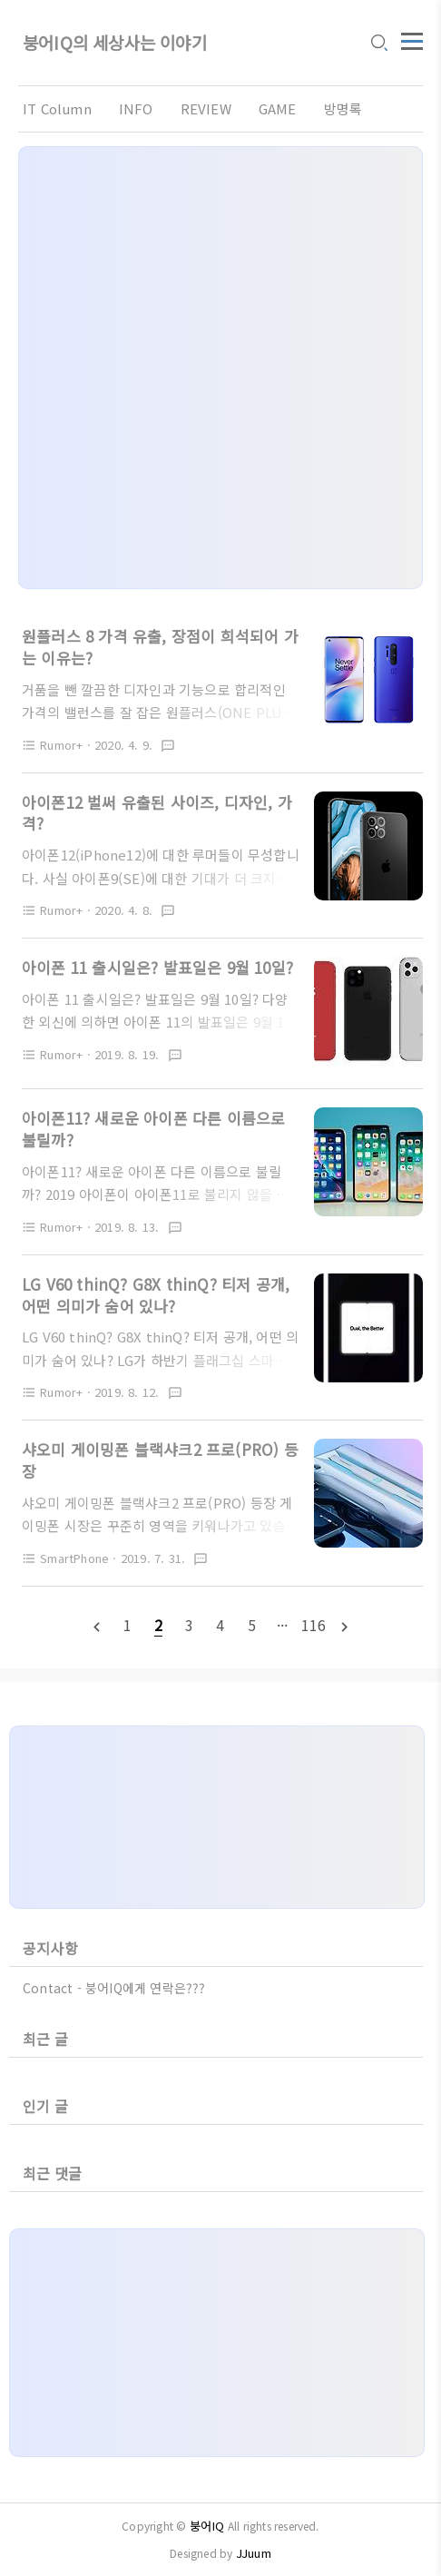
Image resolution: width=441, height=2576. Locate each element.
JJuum (253, 2552)
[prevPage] (96, 1625)
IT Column (57, 108)
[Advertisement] (220, 367)
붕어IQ (207, 2525)
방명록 (343, 108)
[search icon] (378, 44)
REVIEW (206, 108)
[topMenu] (412, 39)
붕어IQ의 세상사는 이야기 (115, 43)
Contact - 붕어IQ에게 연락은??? (114, 1988)
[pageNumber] (127, 1625)
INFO (136, 108)
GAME (278, 108)
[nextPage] (344, 1625)
